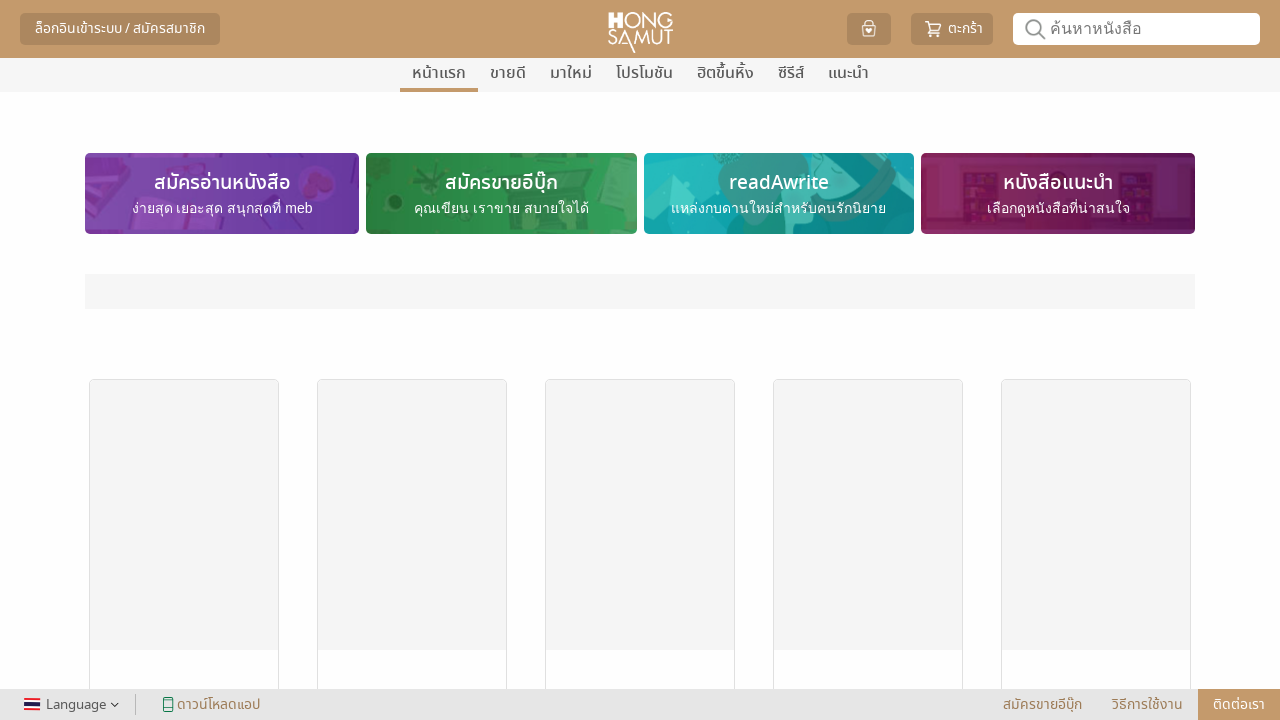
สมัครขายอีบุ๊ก (1042, 704)
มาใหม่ (571, 73)
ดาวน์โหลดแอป (208, 704)
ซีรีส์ (791, 73)
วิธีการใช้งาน (1147, 704)
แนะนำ (848, 73)
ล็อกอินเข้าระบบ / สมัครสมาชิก (120, 28)
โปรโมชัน (644, 73)
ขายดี (508, 73)
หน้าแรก (439, 73)
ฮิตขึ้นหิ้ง (725, 73)
